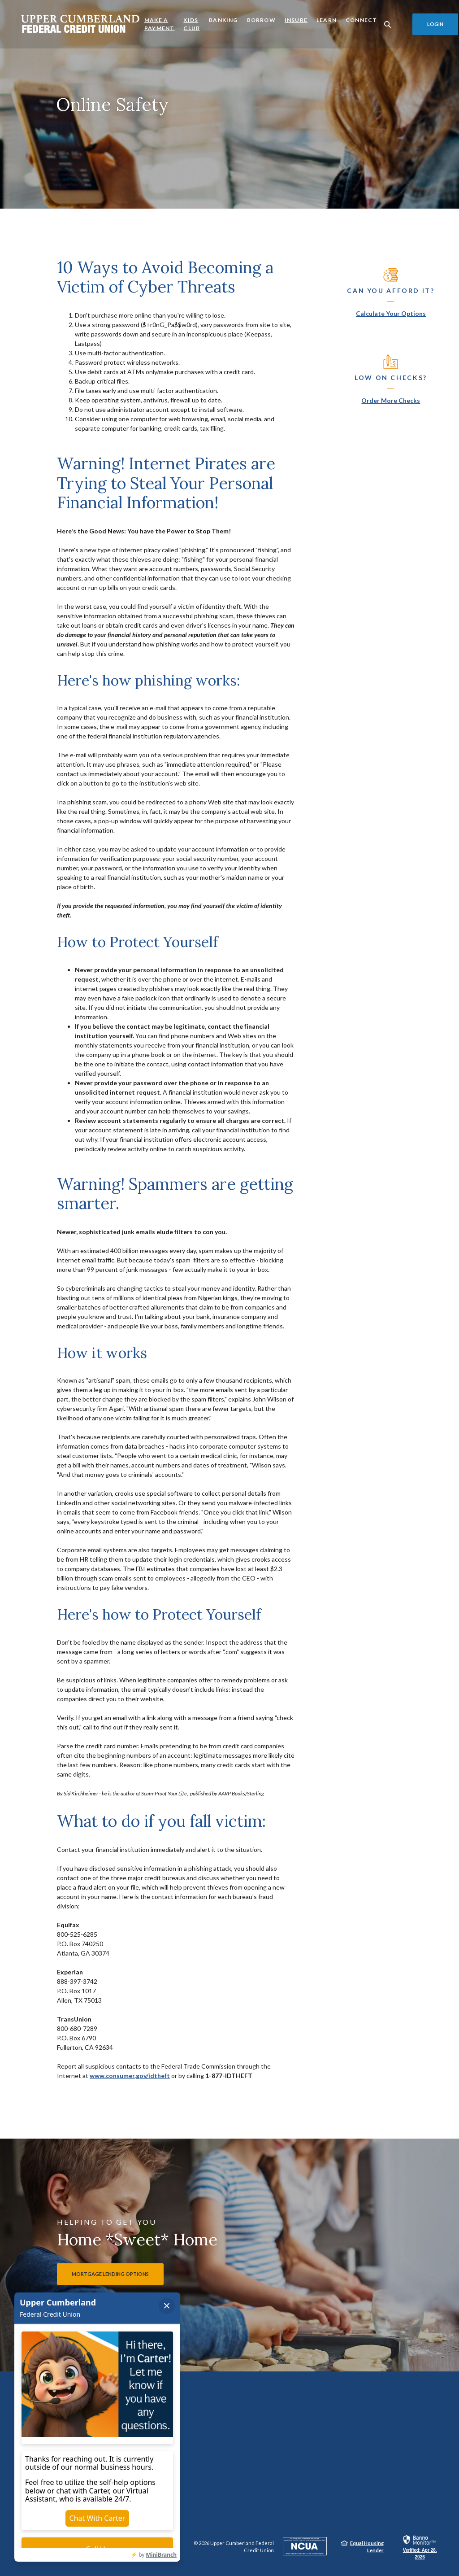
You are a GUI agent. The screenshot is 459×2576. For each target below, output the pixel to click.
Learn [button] (326, 20)
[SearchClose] (387, 24)
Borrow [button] (261, 20)
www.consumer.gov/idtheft (130, 2075)
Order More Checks (390, 400)
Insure (296, 20)
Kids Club (191, 24)
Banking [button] (223, 20)
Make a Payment (159, 24)
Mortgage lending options (110, 2274)
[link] (420, 2546)
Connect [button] (361, 20)
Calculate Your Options (391, 313)
